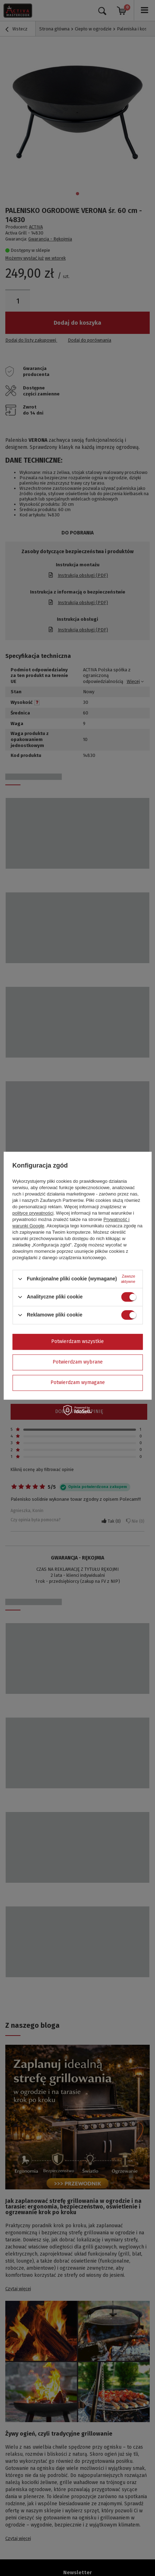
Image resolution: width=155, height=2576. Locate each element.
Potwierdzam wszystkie (77, 1341)
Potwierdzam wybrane (78, 1362)
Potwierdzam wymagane (77, 1382)
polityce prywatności (32, 1213)
